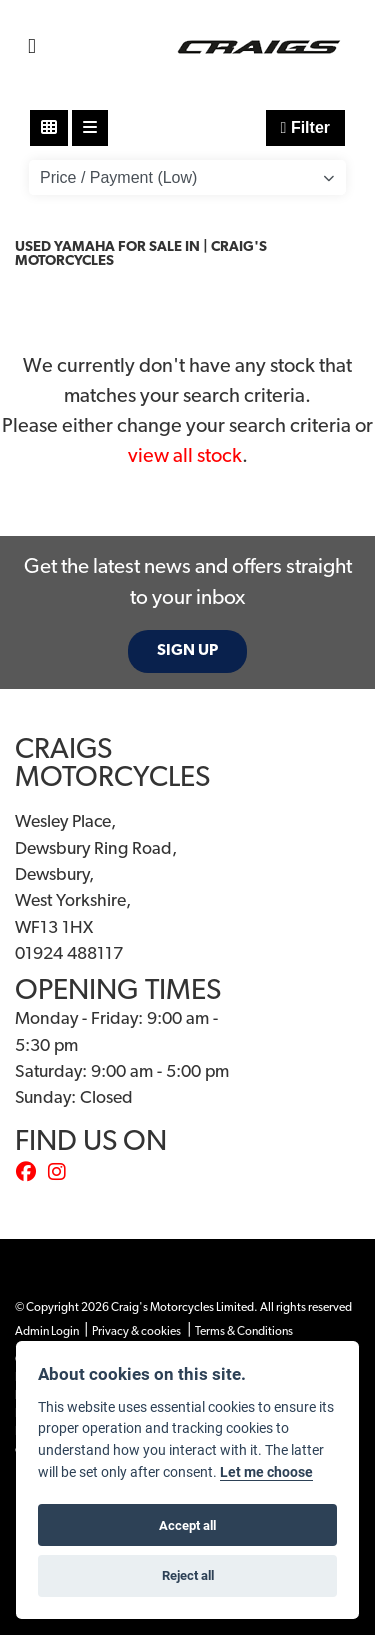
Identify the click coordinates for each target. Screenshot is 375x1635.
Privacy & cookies (136, 1332)
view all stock (185, 457)
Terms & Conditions (244, 1332)
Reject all (188, 1575)
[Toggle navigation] (32, 47)
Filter (305, 127)
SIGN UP (187, 651)
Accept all (187, 1525)
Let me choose (266, 1472)
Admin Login (47, 1332)
